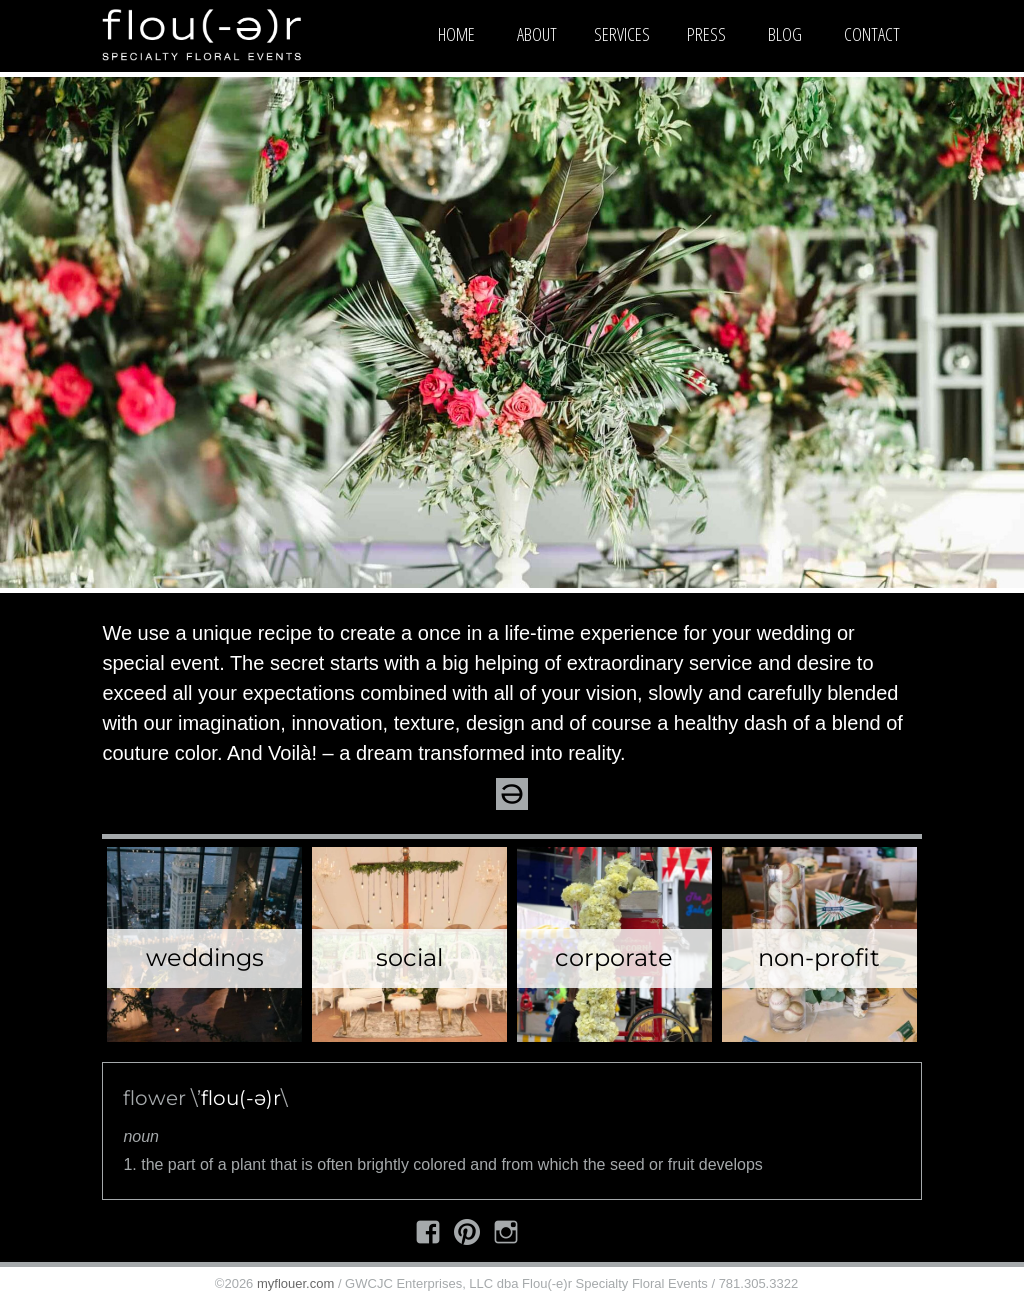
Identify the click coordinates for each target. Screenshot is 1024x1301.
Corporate (614, 957)
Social (409, 957)
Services (622, 34)
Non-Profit (819, 957)
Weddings (205, 957)
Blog (785, 34)
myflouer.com (295, 1283)
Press (706, 34)
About (537, 34)
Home (456, 34)
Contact (872, 34)
